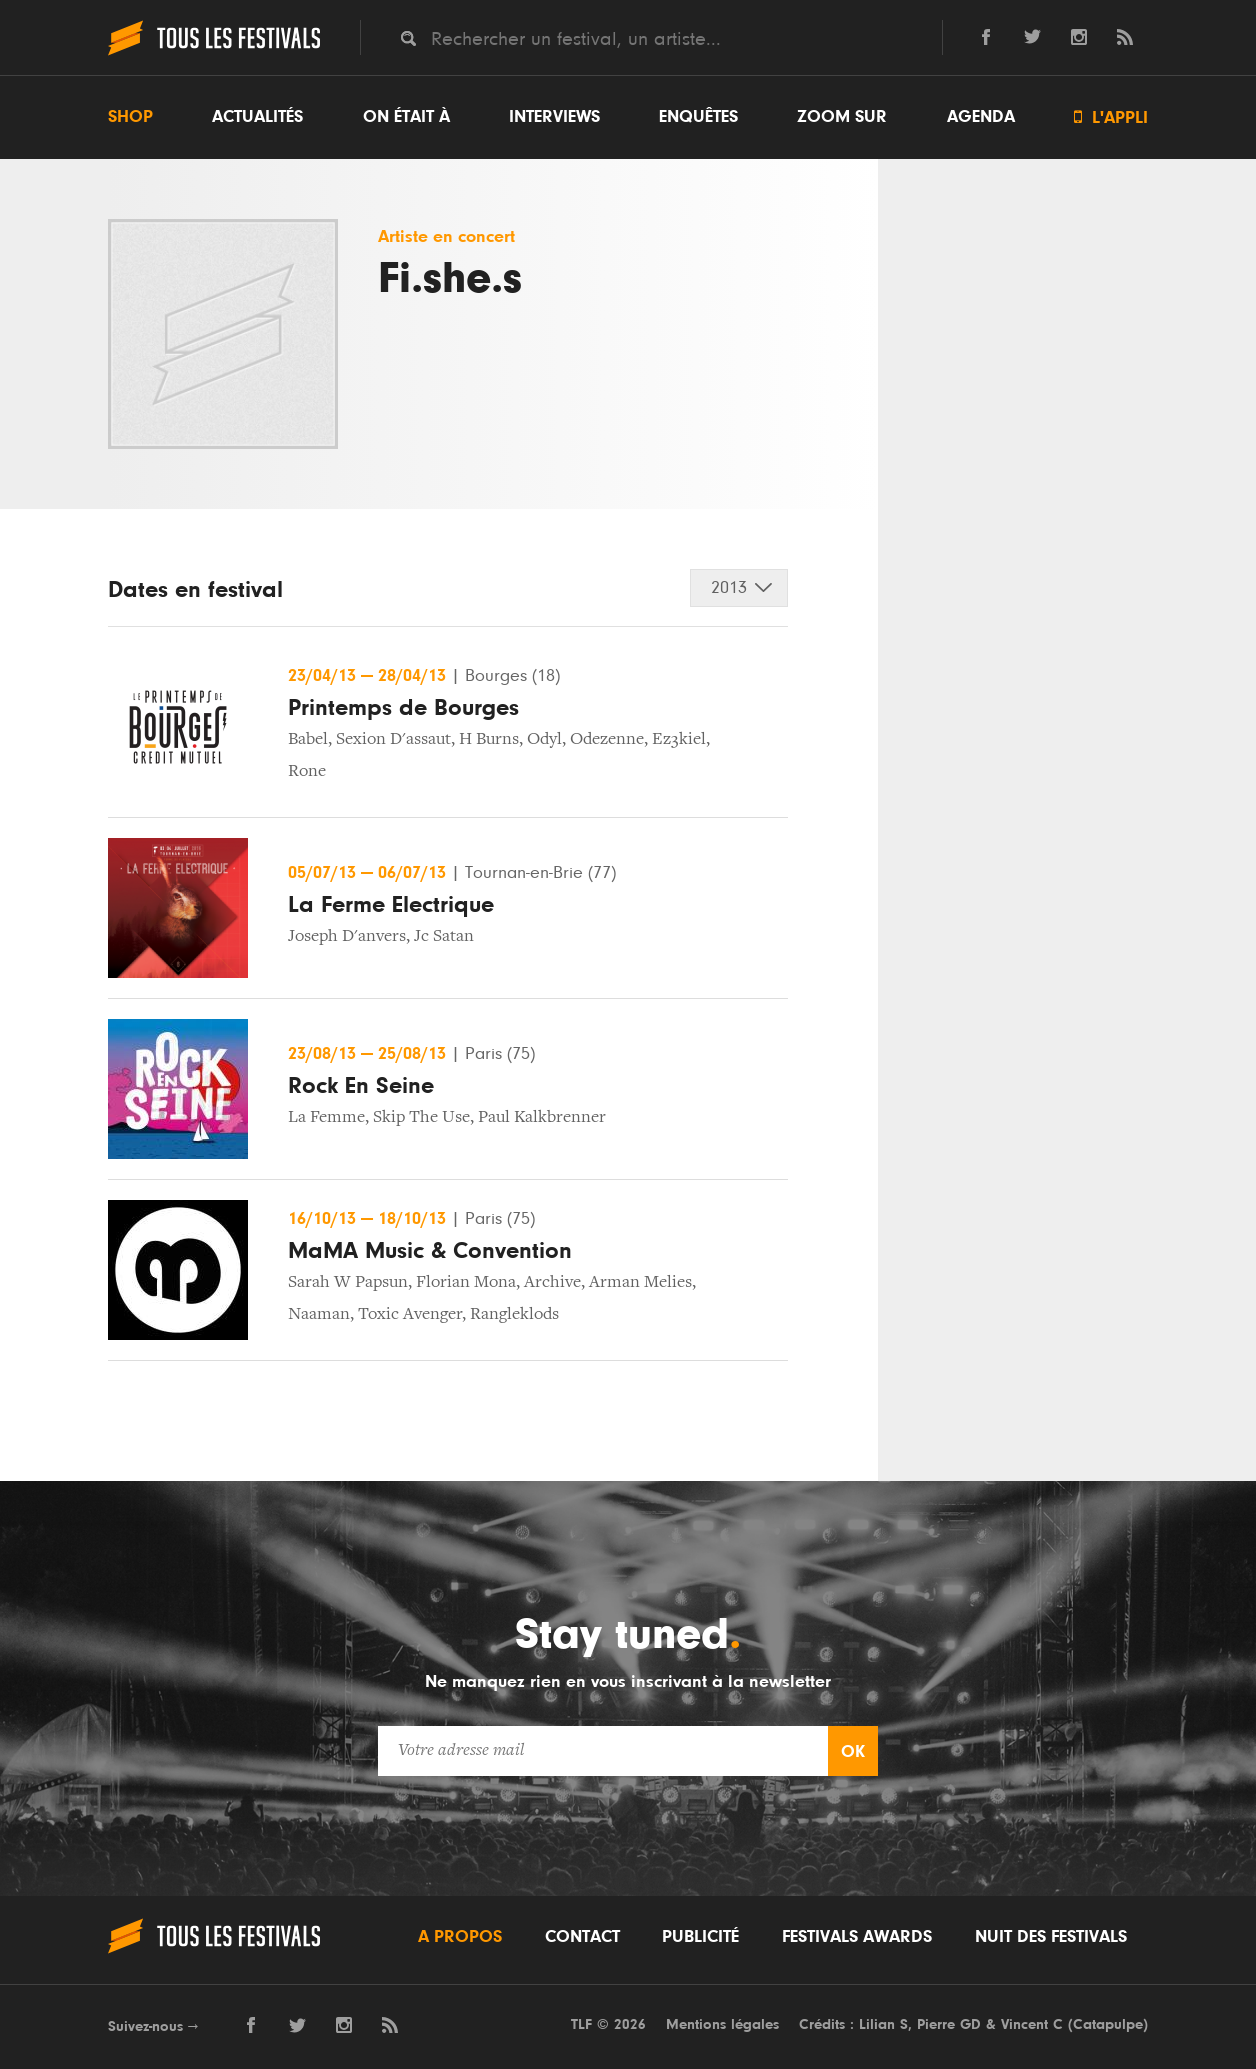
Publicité (700, 1937)
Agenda (981, 117)
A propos (460, 1937)
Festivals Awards (857, 1937)
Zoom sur (842, 117)
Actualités (257, 117)
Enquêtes (698, 117)
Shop (130, 117)
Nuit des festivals (1051, 1937)
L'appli (1111, 117)
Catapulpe (1108, 2024)
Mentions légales (722, 2024)
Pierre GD (949, 2024)
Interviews (554, 117)
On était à (406, 117)
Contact (582, 1937)
